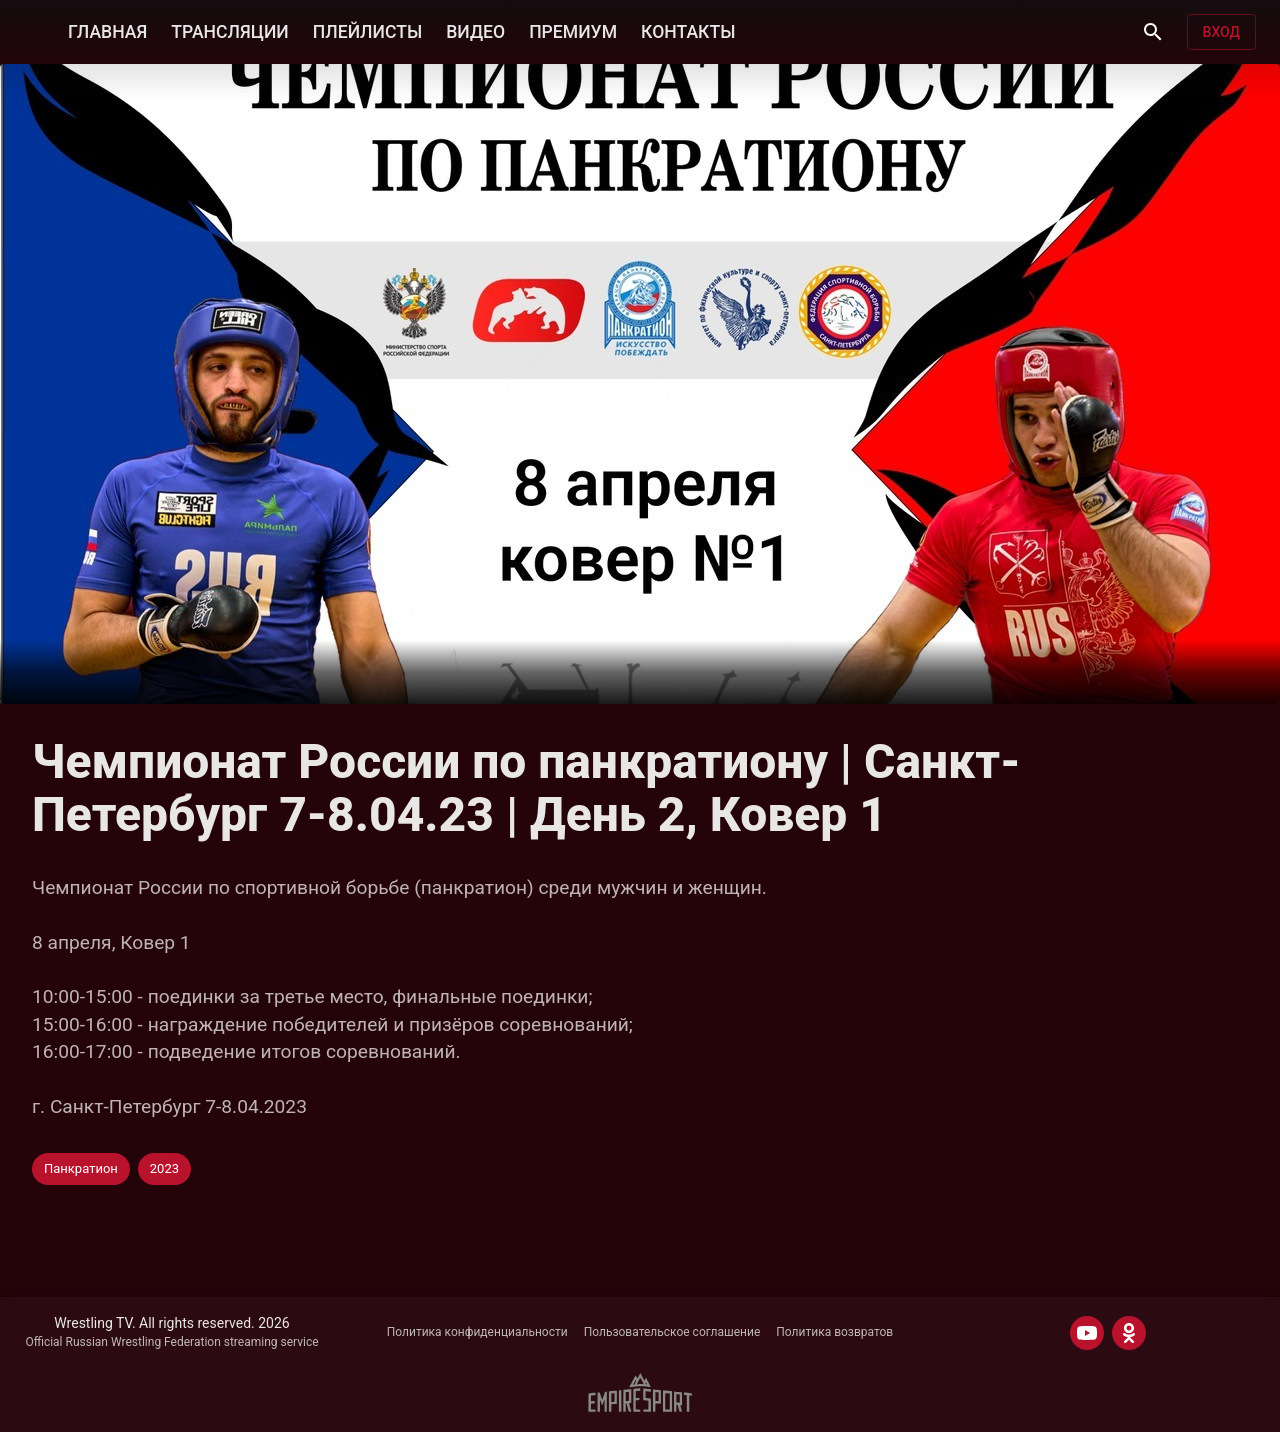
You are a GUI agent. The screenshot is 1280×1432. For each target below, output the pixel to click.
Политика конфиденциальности (477, 1332)
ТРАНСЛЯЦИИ (229, 32)
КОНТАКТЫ (688, 32)
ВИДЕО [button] (475, 32)
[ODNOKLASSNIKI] (1129, 1333)
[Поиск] (1153, 32)
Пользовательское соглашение (672, 1332)
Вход (1221, 32)
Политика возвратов (834, 1332)
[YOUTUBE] (1087, 1333)
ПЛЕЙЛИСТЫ (367, 32)
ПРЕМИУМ (573, 32)
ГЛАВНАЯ (107, 32)
